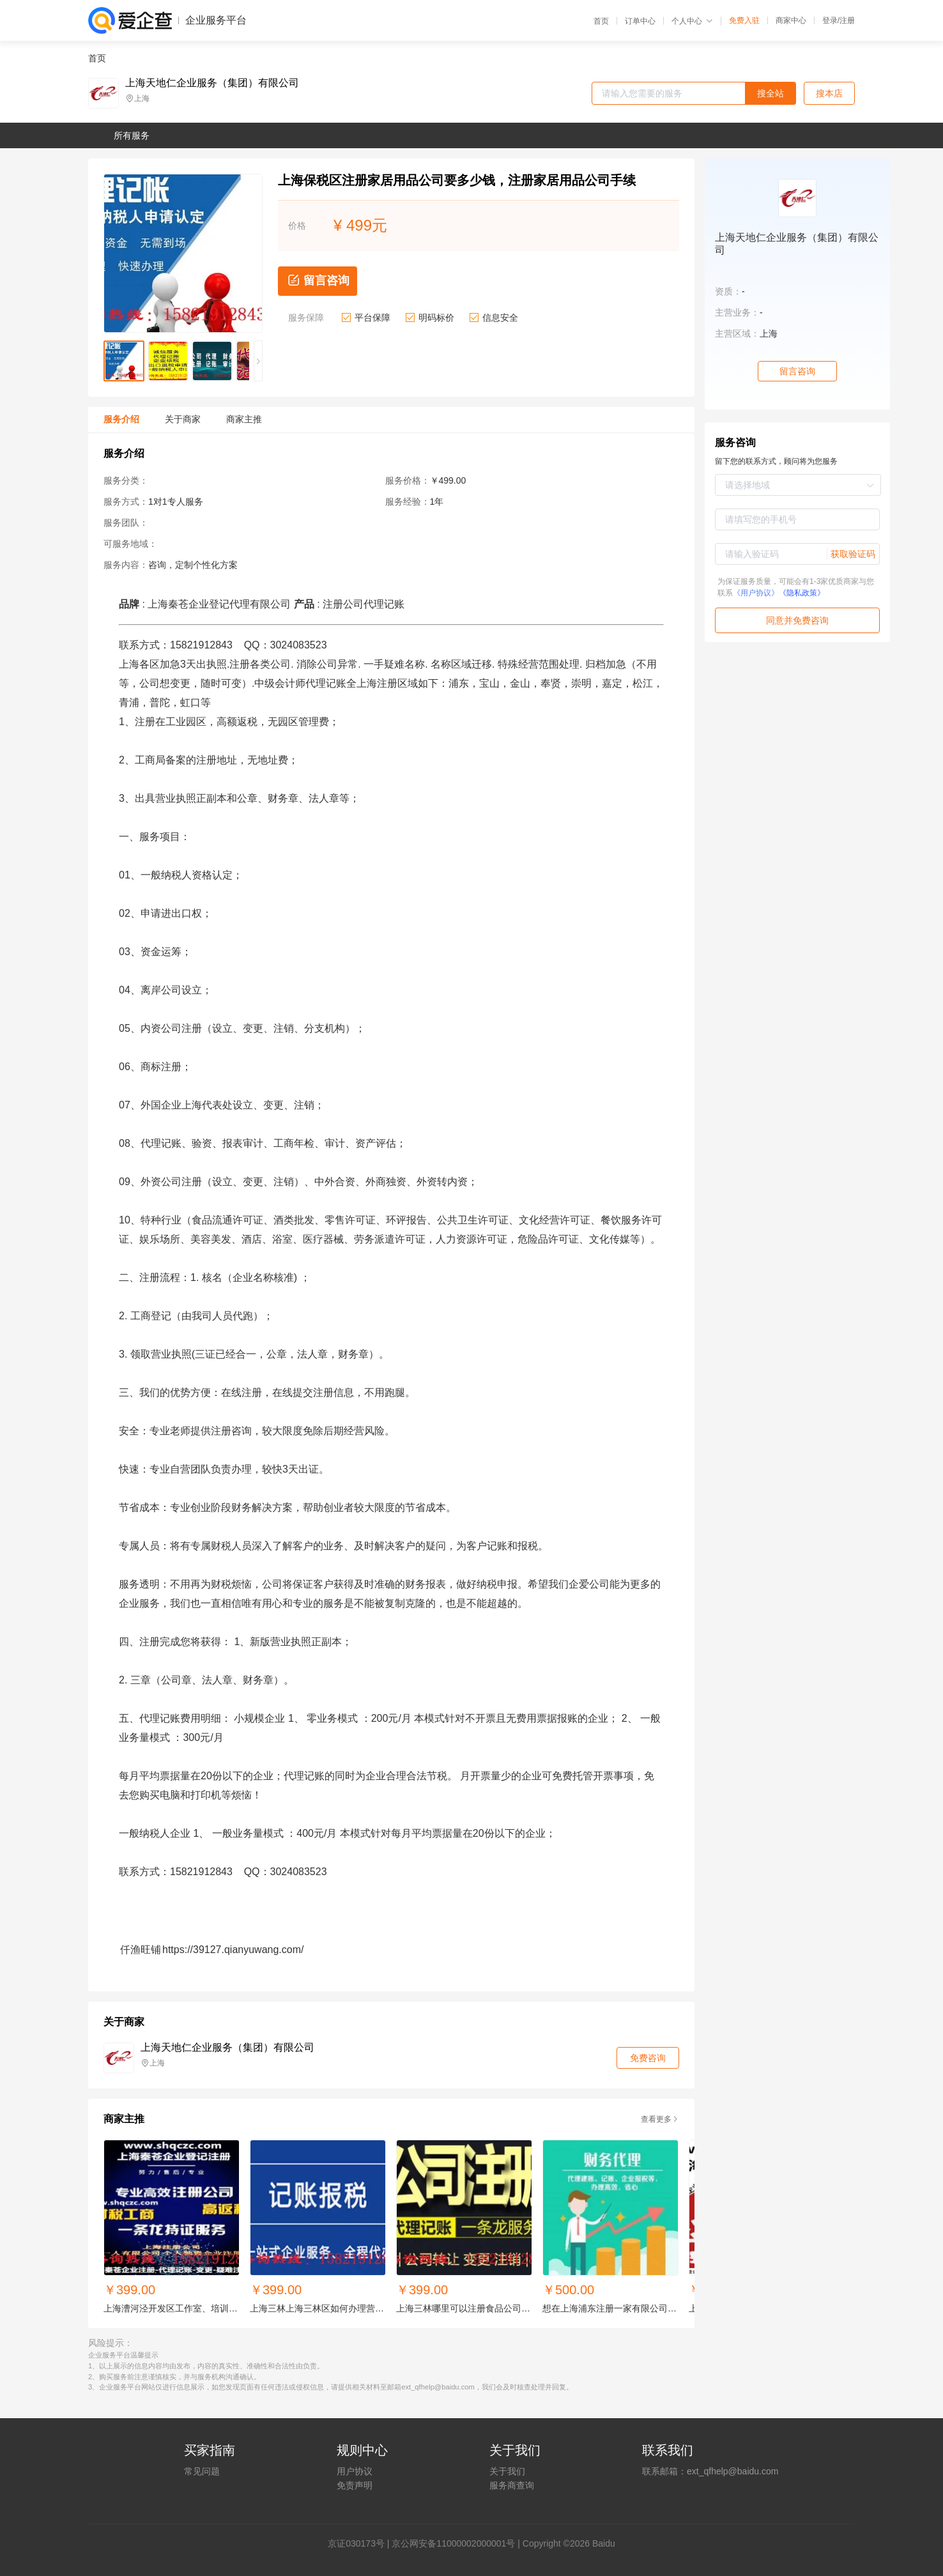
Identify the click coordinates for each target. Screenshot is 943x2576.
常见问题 (202, 2471)
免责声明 (354, 2485)
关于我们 (507, 2471)
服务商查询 (511, 2485)
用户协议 (354, 2471)
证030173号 (361, 2543)
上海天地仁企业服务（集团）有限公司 (212, 83)
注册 (847, 20)
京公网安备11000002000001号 (453, 2543)
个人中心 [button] (692, 21)
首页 (601, 21)
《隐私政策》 (802, 592)
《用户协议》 (756, 592)
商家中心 (791, 20)
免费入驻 (744, 20)
